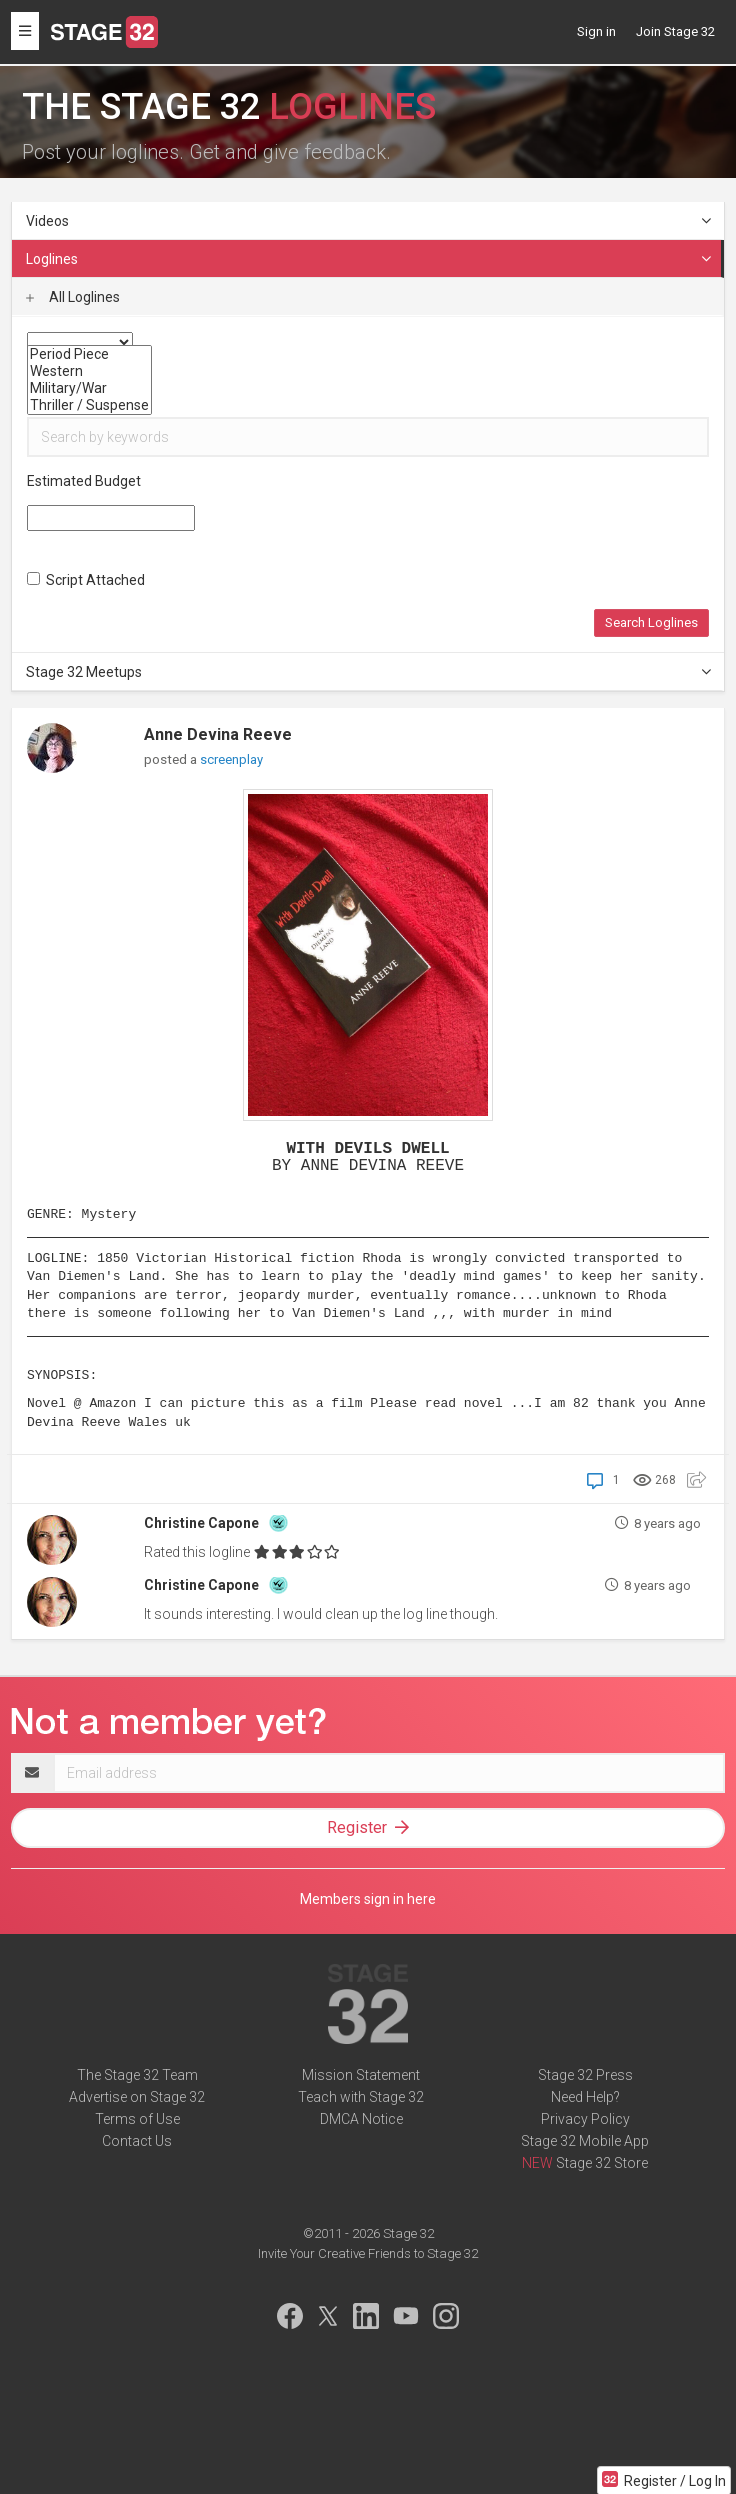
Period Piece (89, 354)
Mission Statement (361, 2075)
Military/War (89, 388)
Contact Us (137, 2141)
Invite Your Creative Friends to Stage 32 (368, 2253)
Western (89, 371)
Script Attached (86, 580)
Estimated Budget (84, 481)
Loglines (369, 259)
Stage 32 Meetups (369, 672)
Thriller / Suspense (89, 405)
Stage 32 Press (585, 2075)
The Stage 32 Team (137, 2075)
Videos (369, 221)
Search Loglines (651, 622)
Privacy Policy (585, 2119)
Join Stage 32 (675, 31)
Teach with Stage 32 (361, 2097)
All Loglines (73, 297)
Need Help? (585, 2097)
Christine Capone (201, 1523)
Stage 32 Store (602, 2163)
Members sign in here (368, 1899)
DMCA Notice (361, 2119)
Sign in (596, 31)
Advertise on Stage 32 (137, 2097)
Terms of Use (137, 2119)
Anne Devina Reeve (218, 734)
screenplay (231, 759)
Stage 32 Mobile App (585, 2141)
